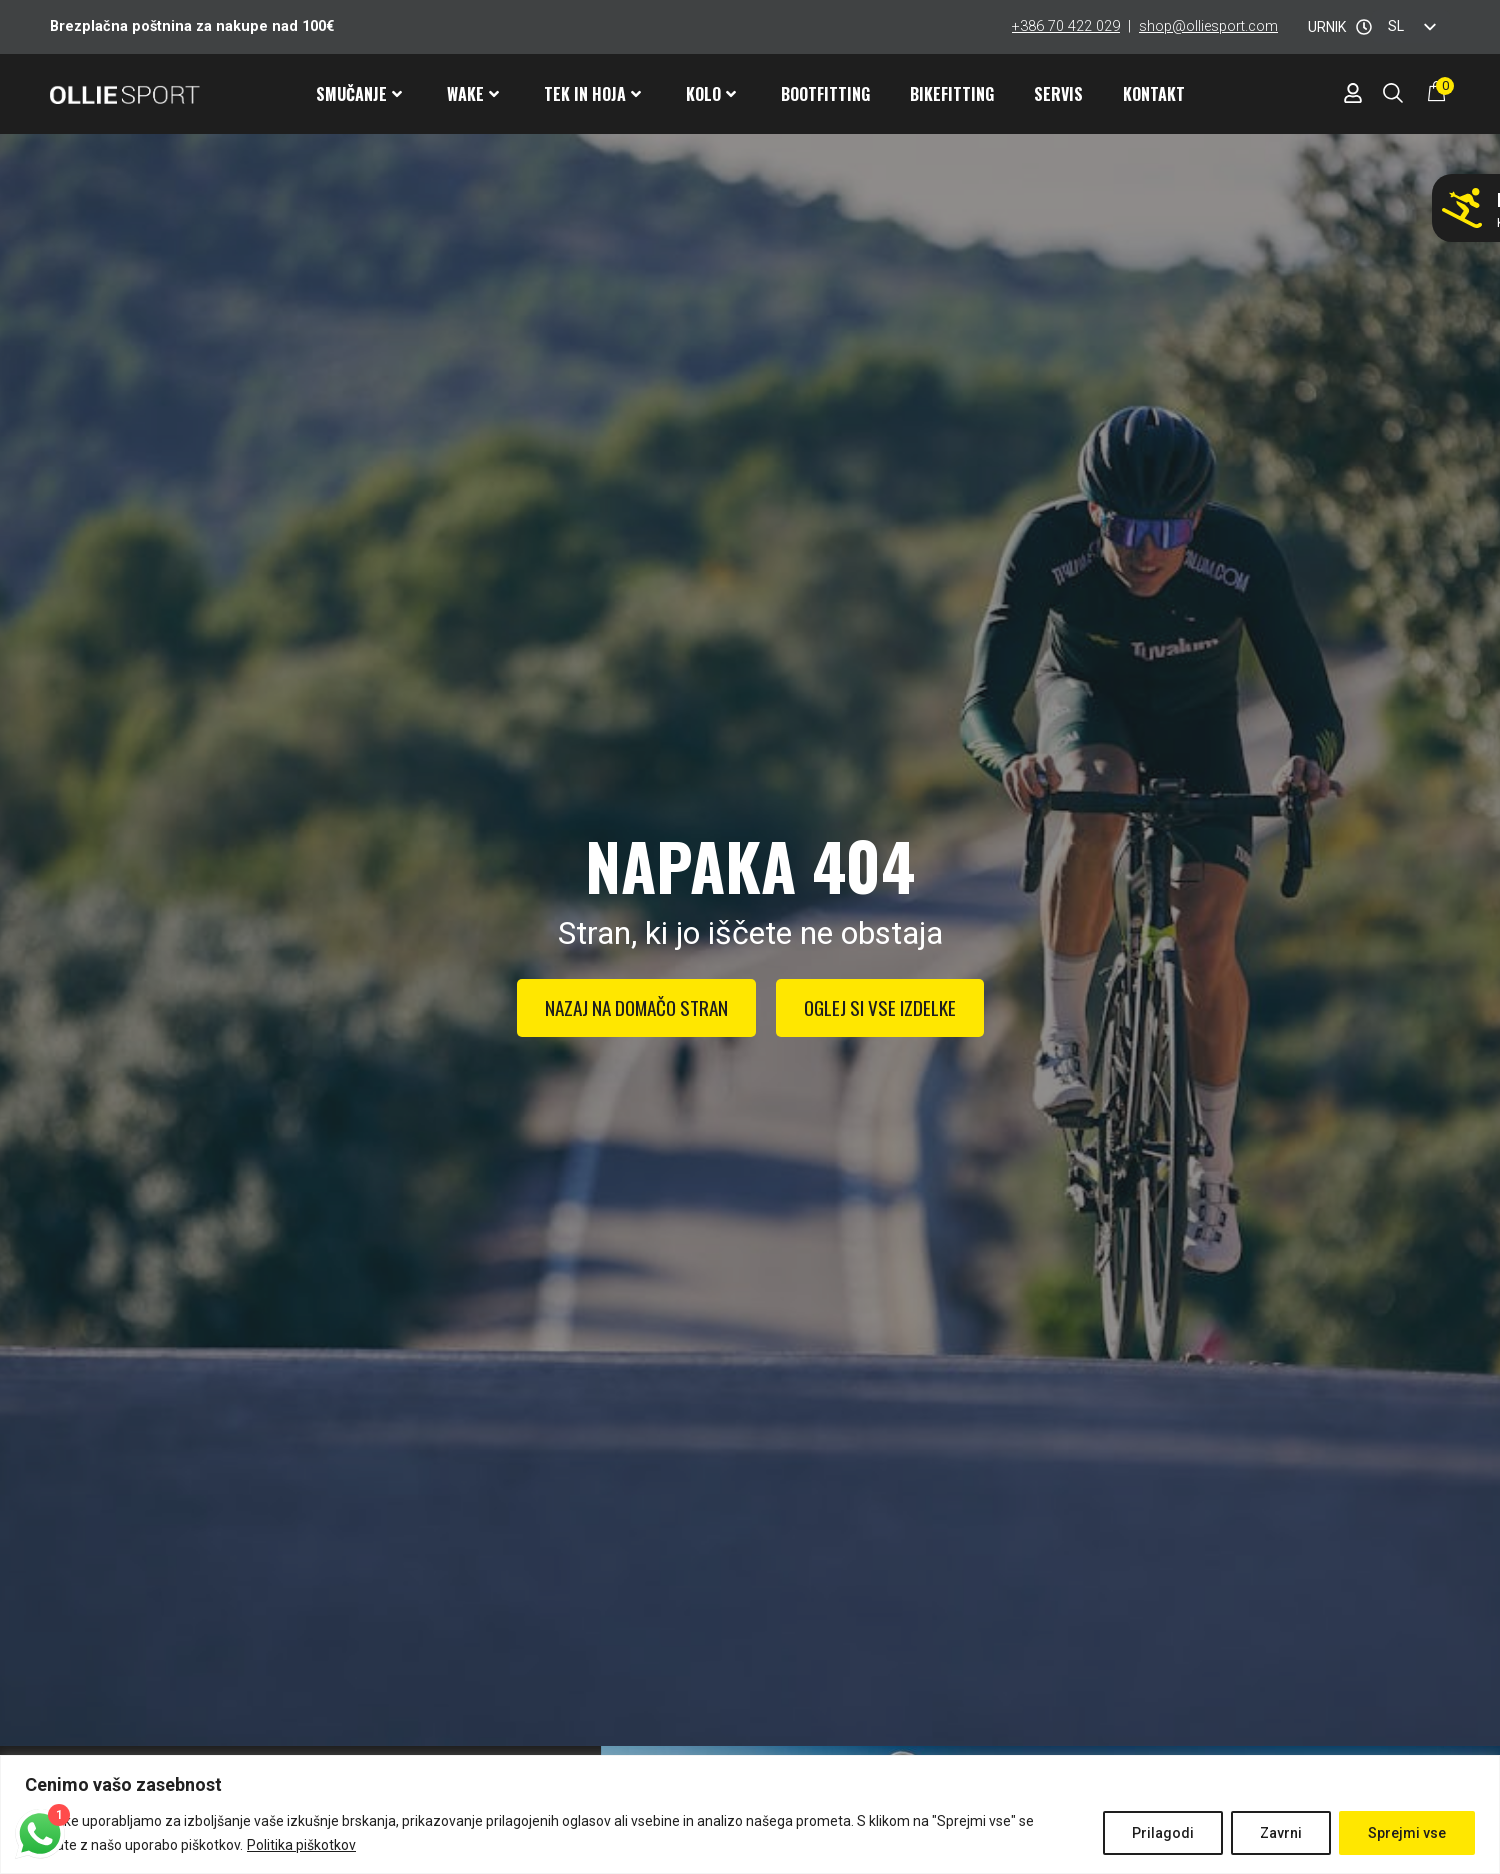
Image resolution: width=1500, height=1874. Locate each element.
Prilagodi (1163, 1833)
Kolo (711, 94)
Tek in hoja (592, 94)
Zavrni (1281, 1833)
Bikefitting (952, 94)
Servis (1058, 94)
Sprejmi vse (1407, 1833)
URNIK (1327, 27)
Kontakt (1154, 94)
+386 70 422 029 (1066, 26)
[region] (750, 1814)
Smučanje (359, 94)
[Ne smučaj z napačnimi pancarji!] (1462, 208)
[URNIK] (1364, 27)
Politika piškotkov (301, 1845)
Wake (473, 94)
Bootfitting (825, 94)
